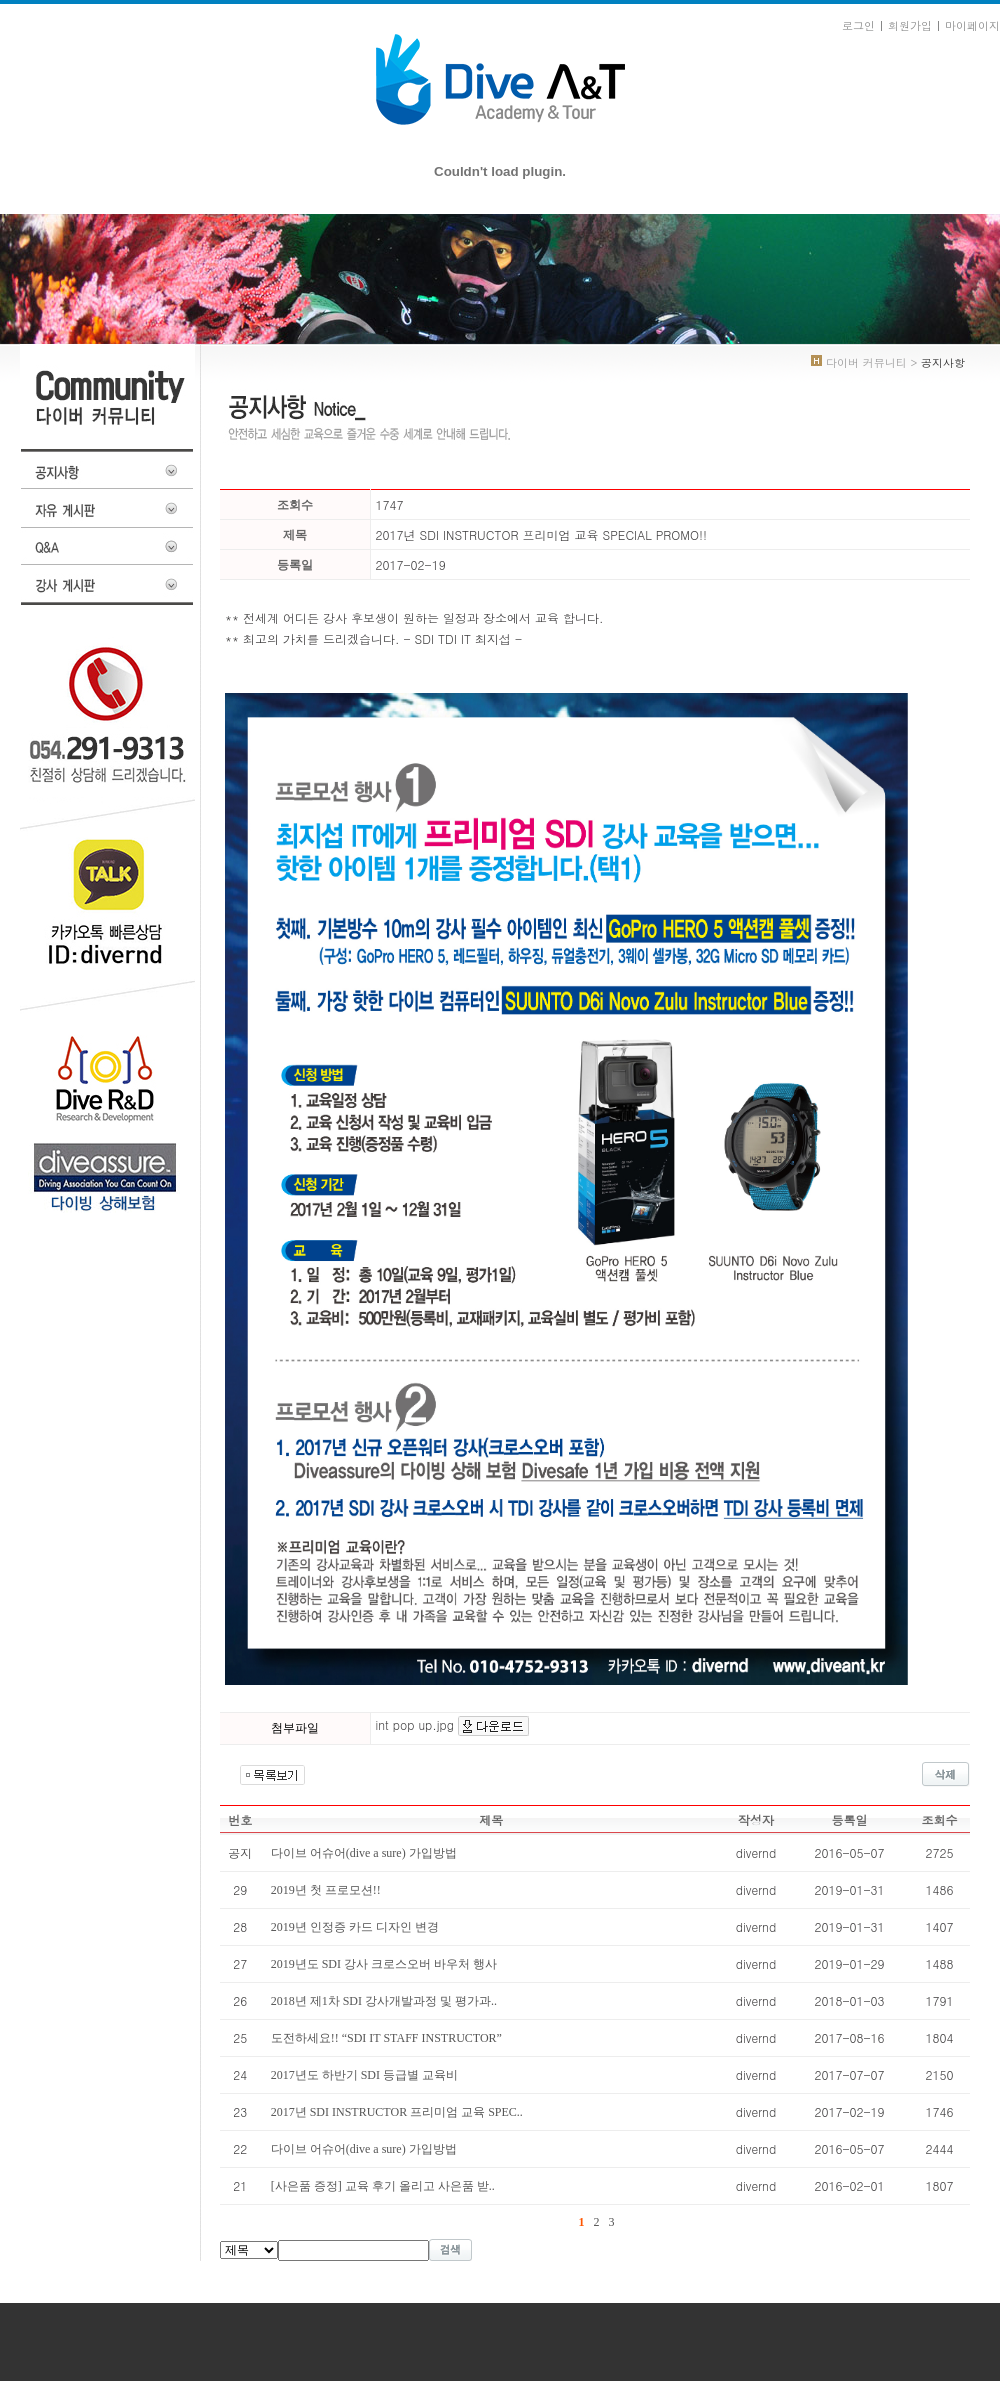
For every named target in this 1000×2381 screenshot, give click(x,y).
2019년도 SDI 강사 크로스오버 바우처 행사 (384, 1964)
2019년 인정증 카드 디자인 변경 (355, 1927)
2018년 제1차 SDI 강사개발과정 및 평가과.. (384, 2001)
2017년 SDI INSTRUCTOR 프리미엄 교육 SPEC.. (397, 2112)
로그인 (858, 25)
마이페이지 (972, 25)
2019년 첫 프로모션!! (326, 1890)
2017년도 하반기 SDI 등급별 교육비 (364, 2075)
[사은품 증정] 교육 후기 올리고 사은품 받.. (383, 2186)
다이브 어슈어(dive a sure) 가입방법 (364, 2149)
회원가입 (910, 25)
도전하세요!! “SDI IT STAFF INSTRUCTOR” (386, 2038)
